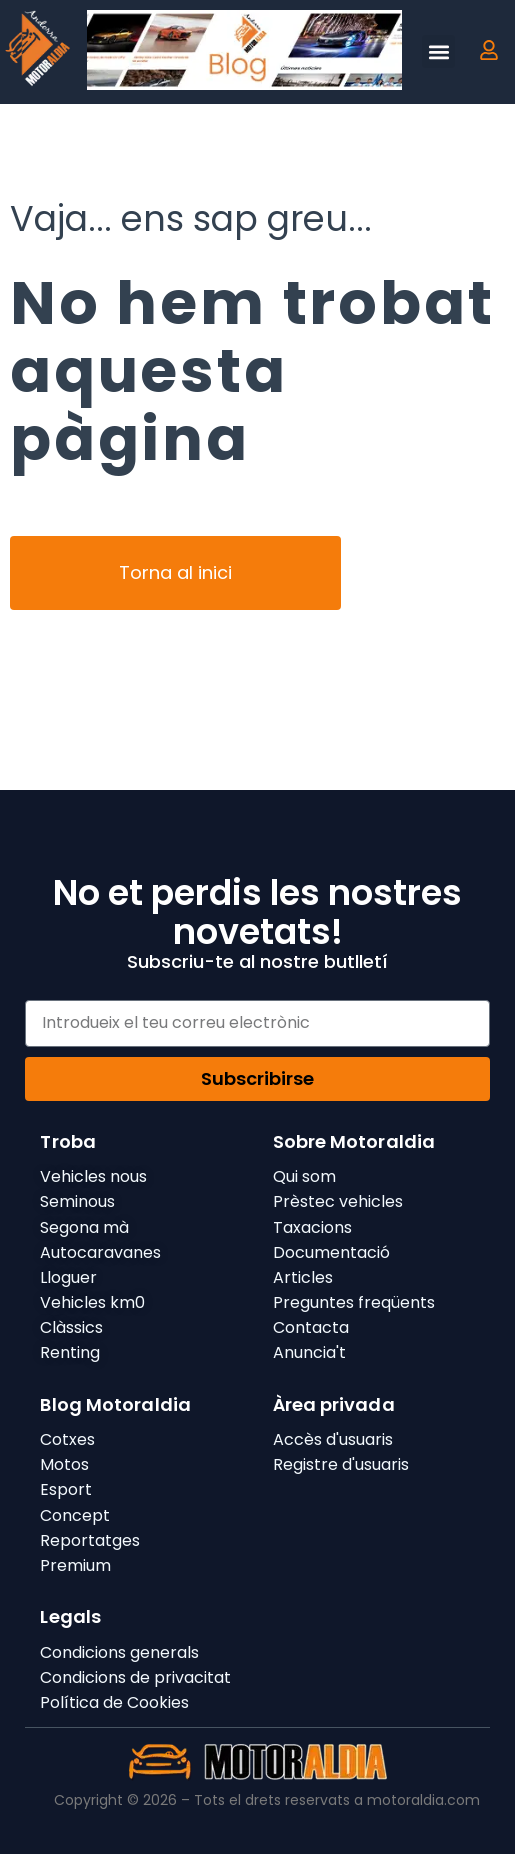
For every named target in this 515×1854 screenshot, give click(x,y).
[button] (438, 51)
